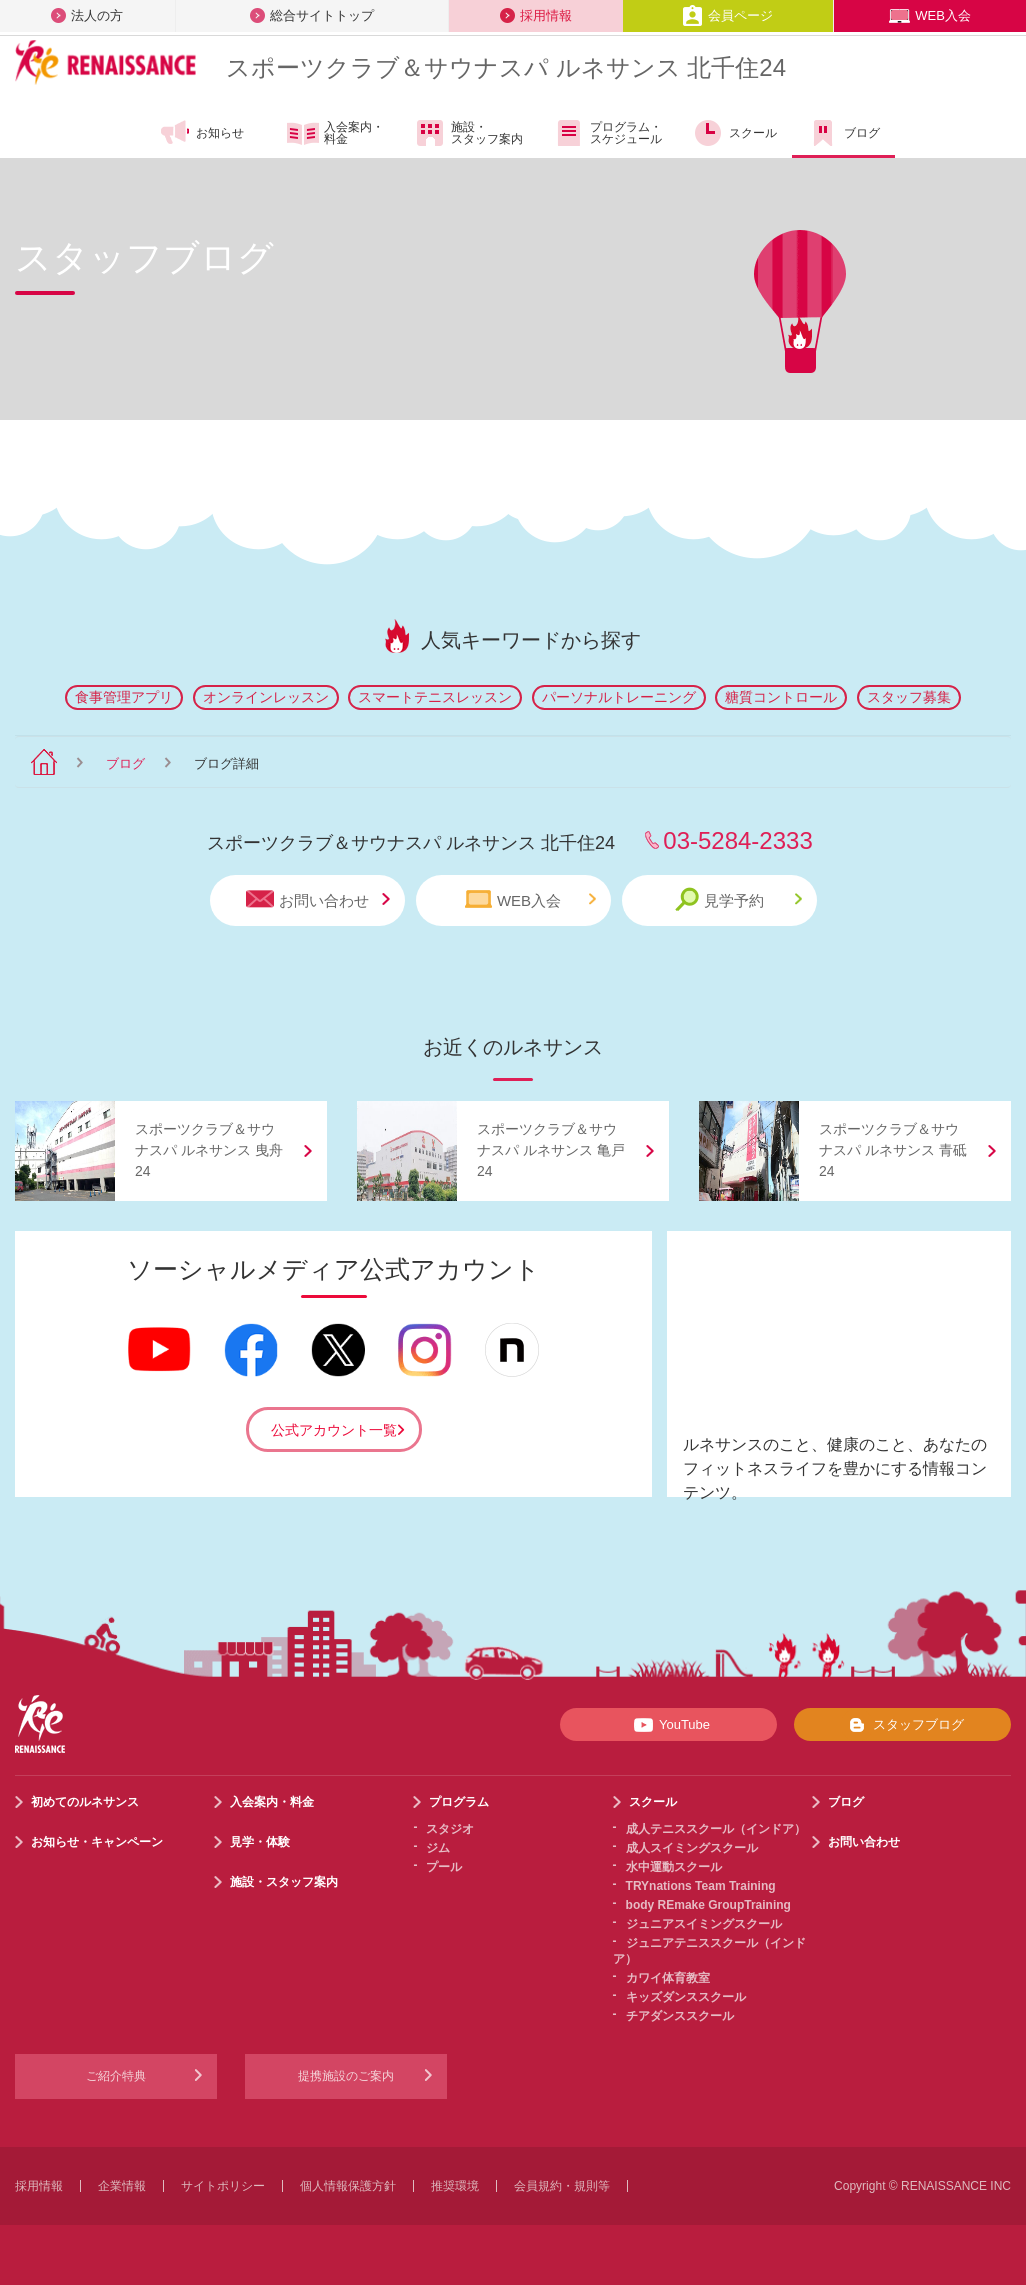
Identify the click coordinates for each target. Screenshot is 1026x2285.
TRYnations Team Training (701, 1886)
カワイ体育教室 (668, 1978)
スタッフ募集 (909, 697)
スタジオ (450, 1829)
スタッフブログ (902, 1725)
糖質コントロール (781, 697)
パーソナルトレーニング (619, 697)
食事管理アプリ (124, 697)
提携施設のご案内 (346, 2076)
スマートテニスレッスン (435, 697)
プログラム (459, 1802)
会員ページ (727, 15)
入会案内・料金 (335, 134)
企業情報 (122, 2186)
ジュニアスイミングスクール (704, 1924)
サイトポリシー (223, 2186)
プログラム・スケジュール (607, 133)
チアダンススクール (680, 2016)
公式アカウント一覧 (334, 1430)
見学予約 (738, 899)
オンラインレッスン (266, 697)
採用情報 (536, 15)
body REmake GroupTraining (708, 1905)
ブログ (843, 133)
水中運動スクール (674, 1867)
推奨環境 (455, 2186)
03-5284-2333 (737, 840)
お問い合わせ (318, 899)
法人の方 (87, 15)
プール (444, 1867)
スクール (734, 133)
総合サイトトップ (312, 15)
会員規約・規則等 (562, 2186)
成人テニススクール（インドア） (716, 1829)
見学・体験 (260, 1842)
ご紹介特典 (116, 2076)
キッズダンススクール (686, 1997)
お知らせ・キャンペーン (97, 1842)
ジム (438, 1848)
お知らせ (201, 133)
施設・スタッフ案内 (468, 133)
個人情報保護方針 (348, 2186)
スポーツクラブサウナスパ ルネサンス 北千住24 (506, 67)
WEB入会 (930, 15)
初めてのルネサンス (85, 1802)
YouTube (668, 1725)
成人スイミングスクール (692, 1848)
